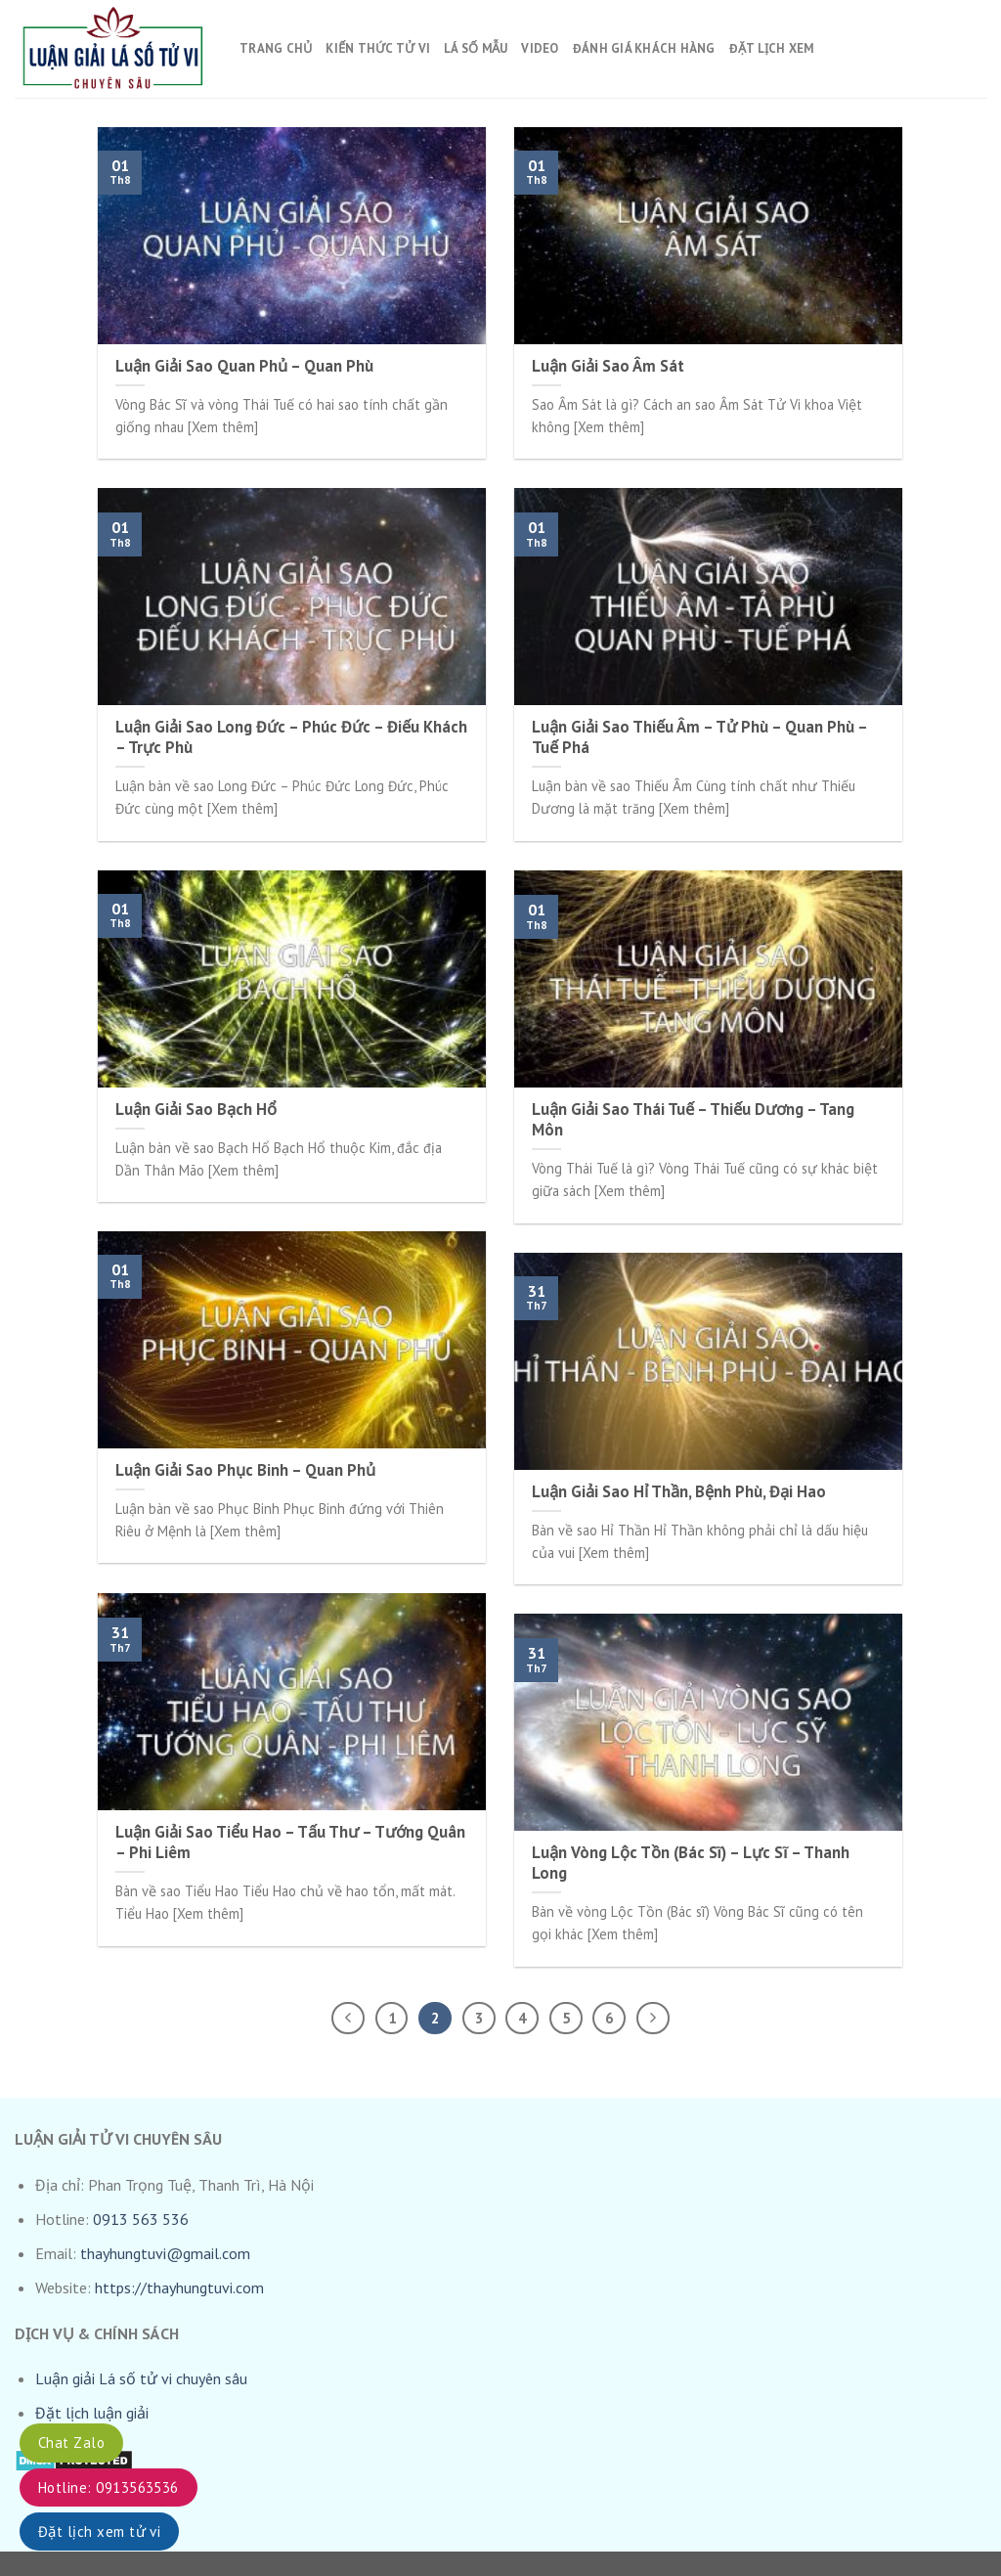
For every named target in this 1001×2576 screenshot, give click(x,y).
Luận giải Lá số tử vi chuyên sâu (141, 2378)
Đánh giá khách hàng (644, 48)
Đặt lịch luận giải (92, 2412)
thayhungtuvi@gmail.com (165, 2253)
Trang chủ (275, 48)
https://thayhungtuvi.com (179, 2287)
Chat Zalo (71, 2442)
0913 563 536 (141, 2219)
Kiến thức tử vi (378, 48)
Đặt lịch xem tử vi (99, 2531)
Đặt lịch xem (771, 48)
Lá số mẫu (475, 48)
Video (539, 48)
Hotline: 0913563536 (108, 2487)
